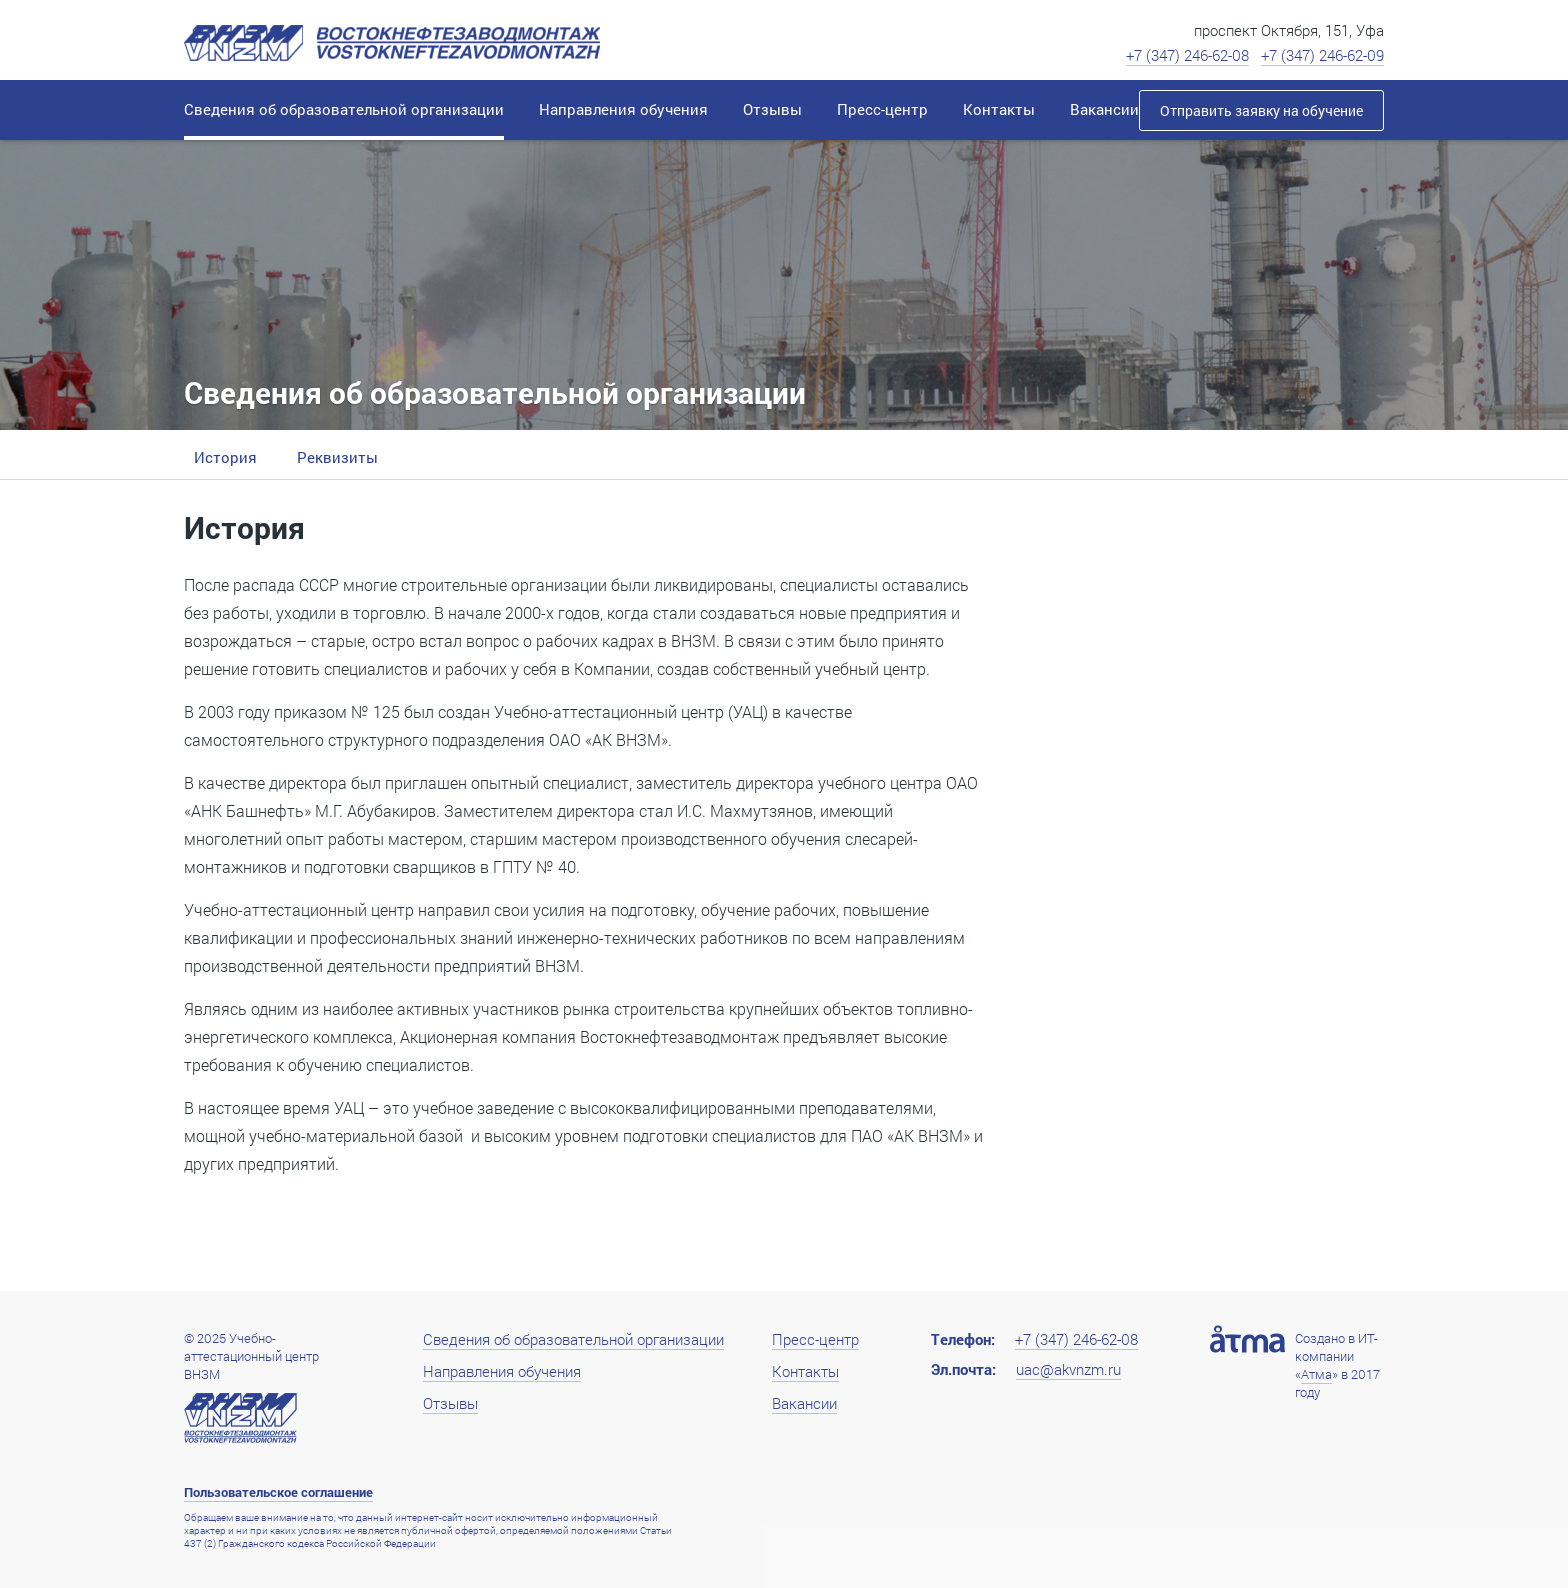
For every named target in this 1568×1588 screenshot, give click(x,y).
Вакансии (804, 1403)
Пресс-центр (815, 1339)
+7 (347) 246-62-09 (1322, 55)
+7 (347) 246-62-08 (1187, 55)
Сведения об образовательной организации (573, 1339)
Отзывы (450, 1403)
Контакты (805, 1371)
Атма (1316, 1374)
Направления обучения (502, 1371)
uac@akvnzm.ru (1068, 1369)
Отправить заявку (1261, 110)
